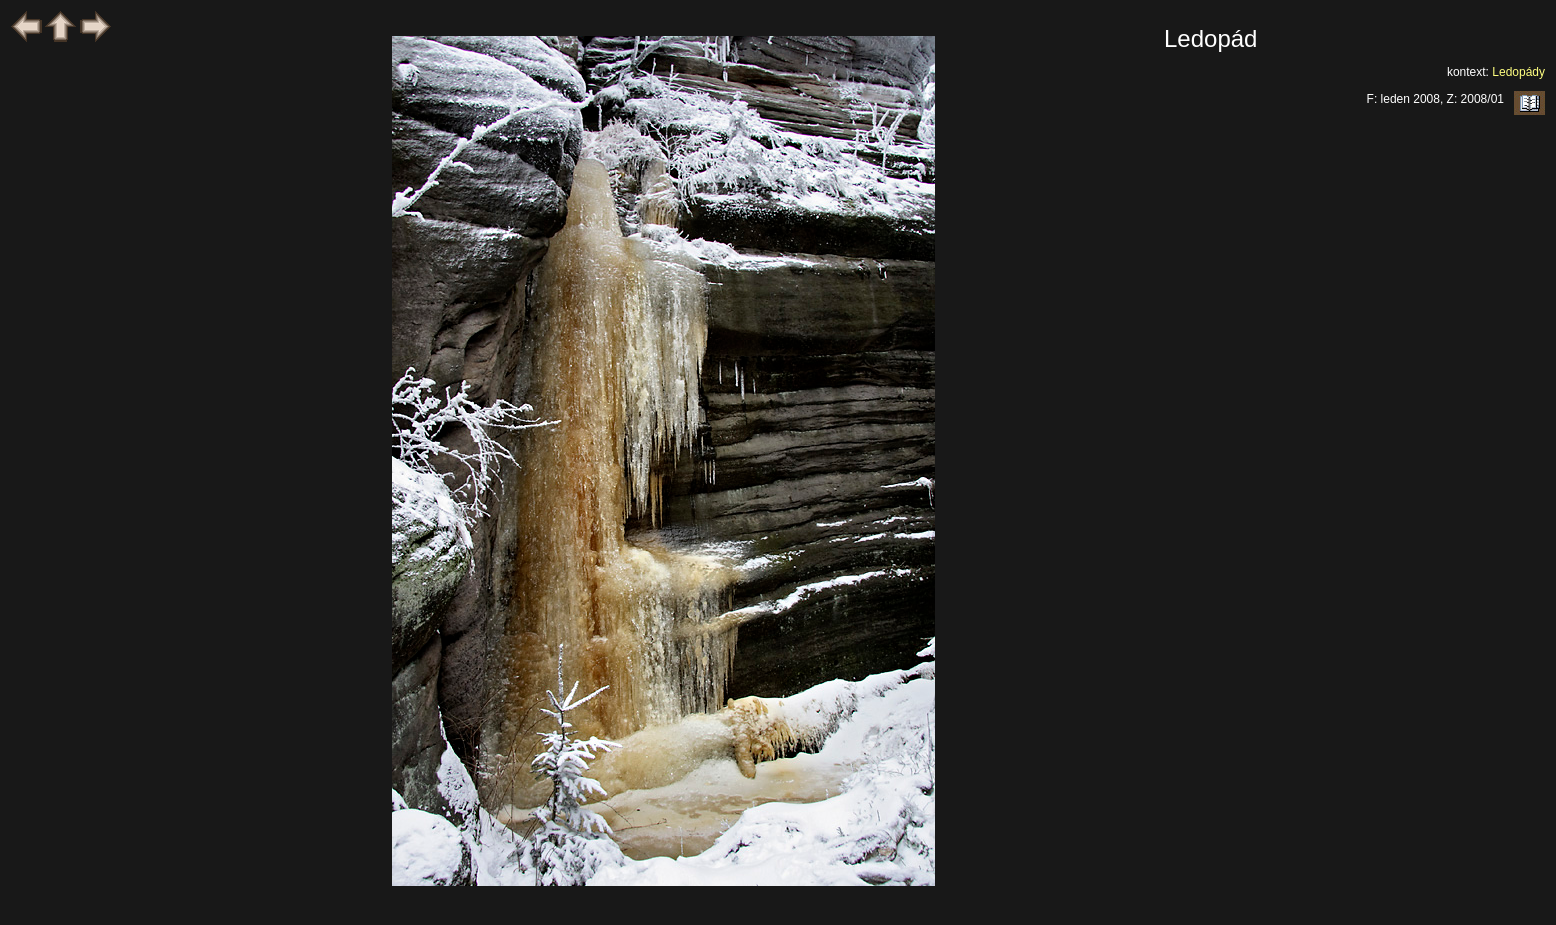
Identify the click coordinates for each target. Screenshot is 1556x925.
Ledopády (1518, 72)
